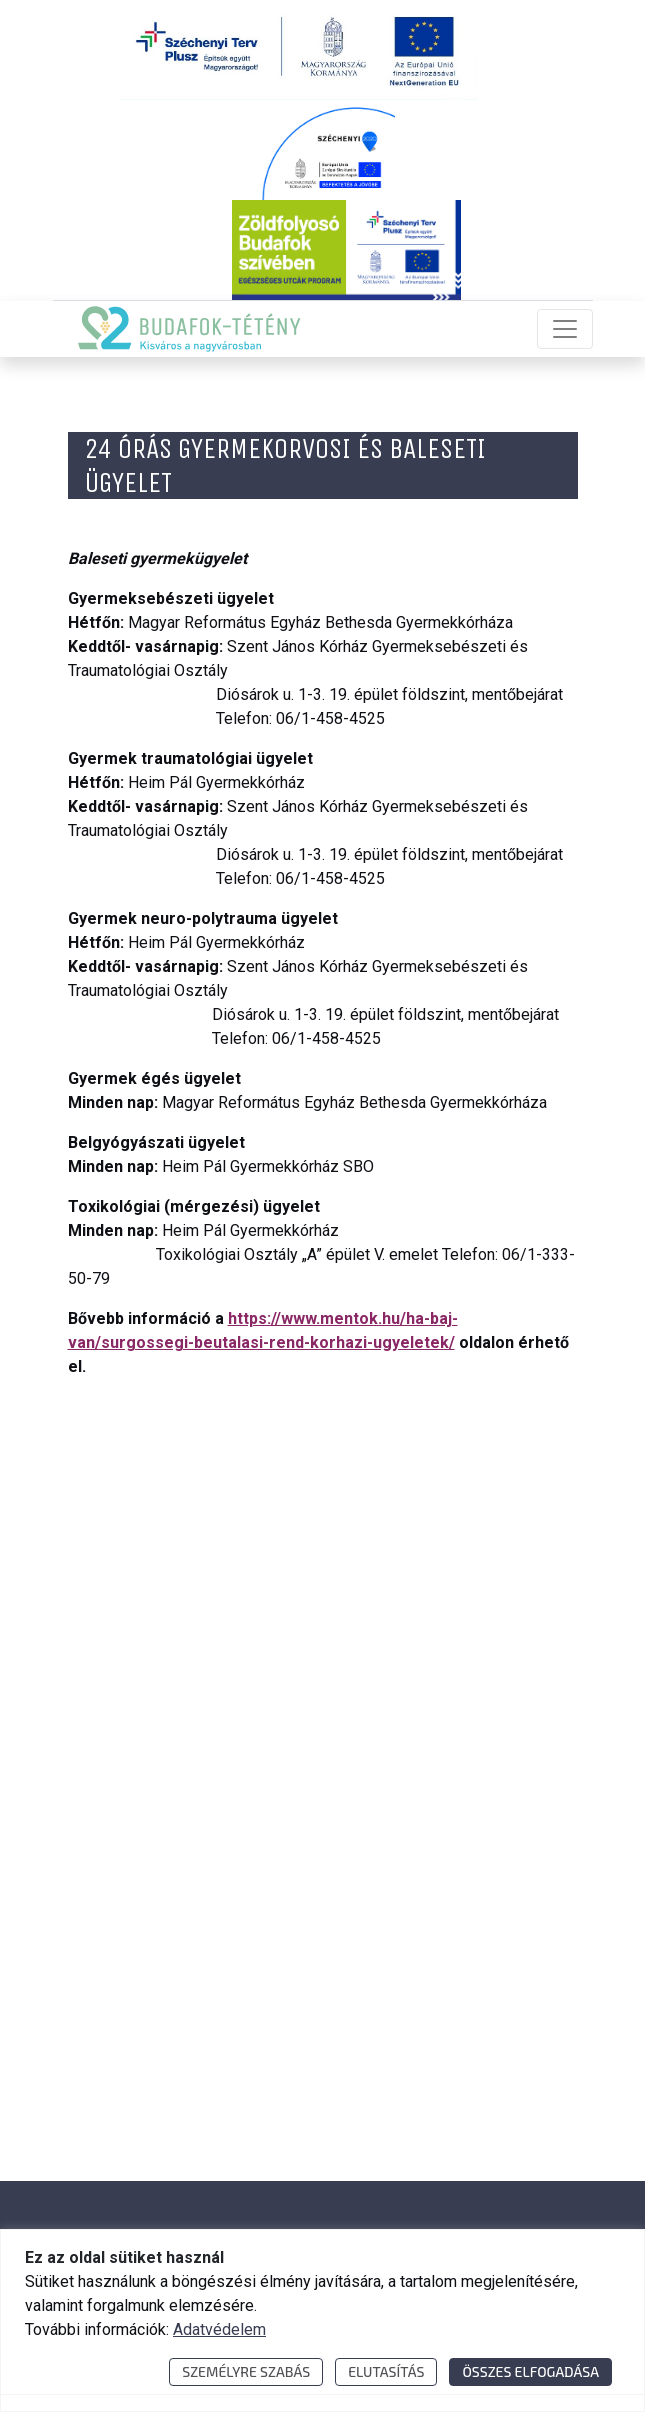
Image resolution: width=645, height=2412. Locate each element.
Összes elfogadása (530, 2371)
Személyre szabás (246, 2371)
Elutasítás (386, 2371)
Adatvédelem (219, 2329)
